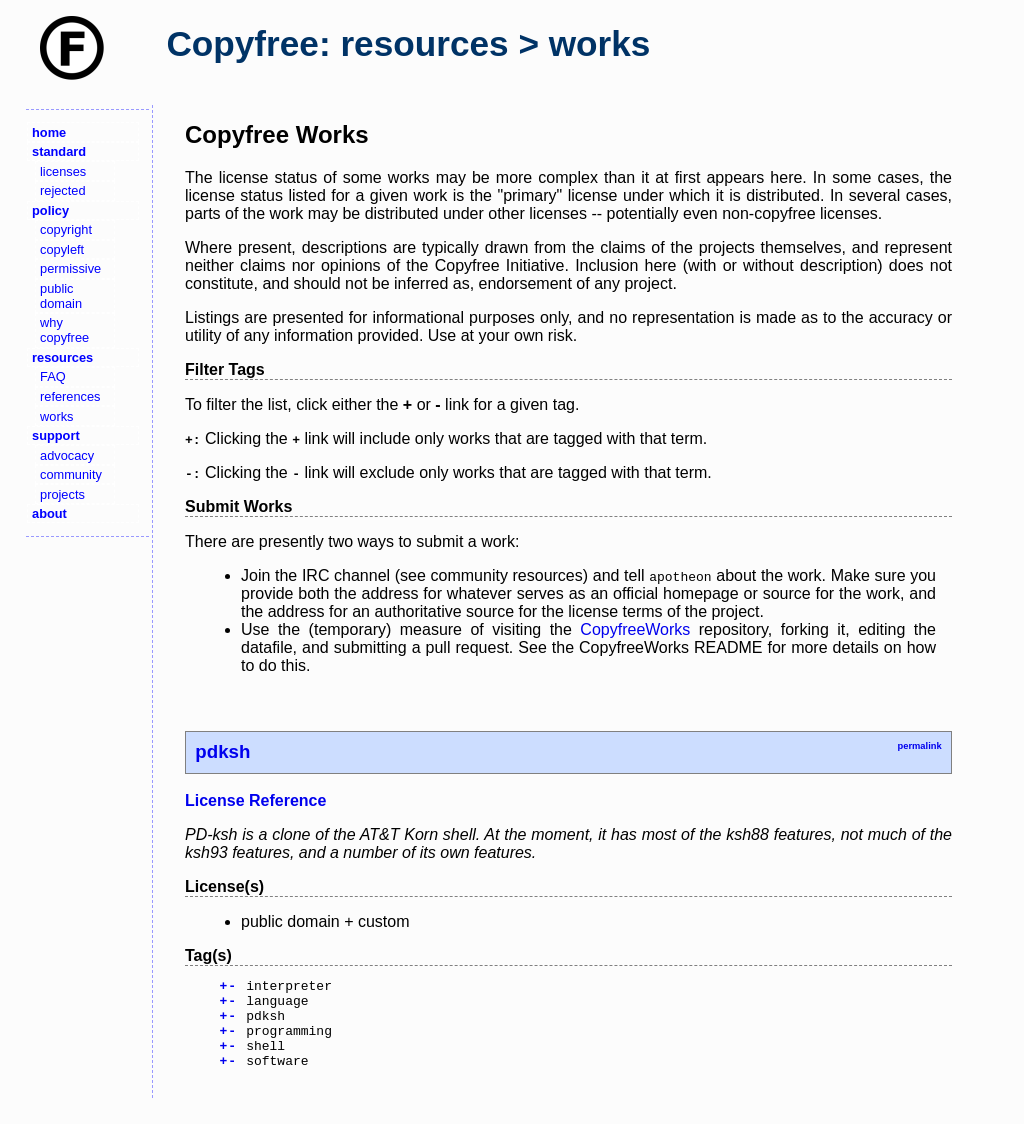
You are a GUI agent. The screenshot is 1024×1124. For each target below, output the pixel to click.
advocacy (67, 455)
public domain (61, 296)
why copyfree (64, 330)
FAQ (53, 376)
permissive (70, 268)
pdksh (222, 751)
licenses (63, 171)
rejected (63, 190)
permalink (919, 746)
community (71, 474)
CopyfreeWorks (635, 629)
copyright (66, 229)
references (70, 396)
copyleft (62, 249)
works (56, 416)
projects (62, 494)
